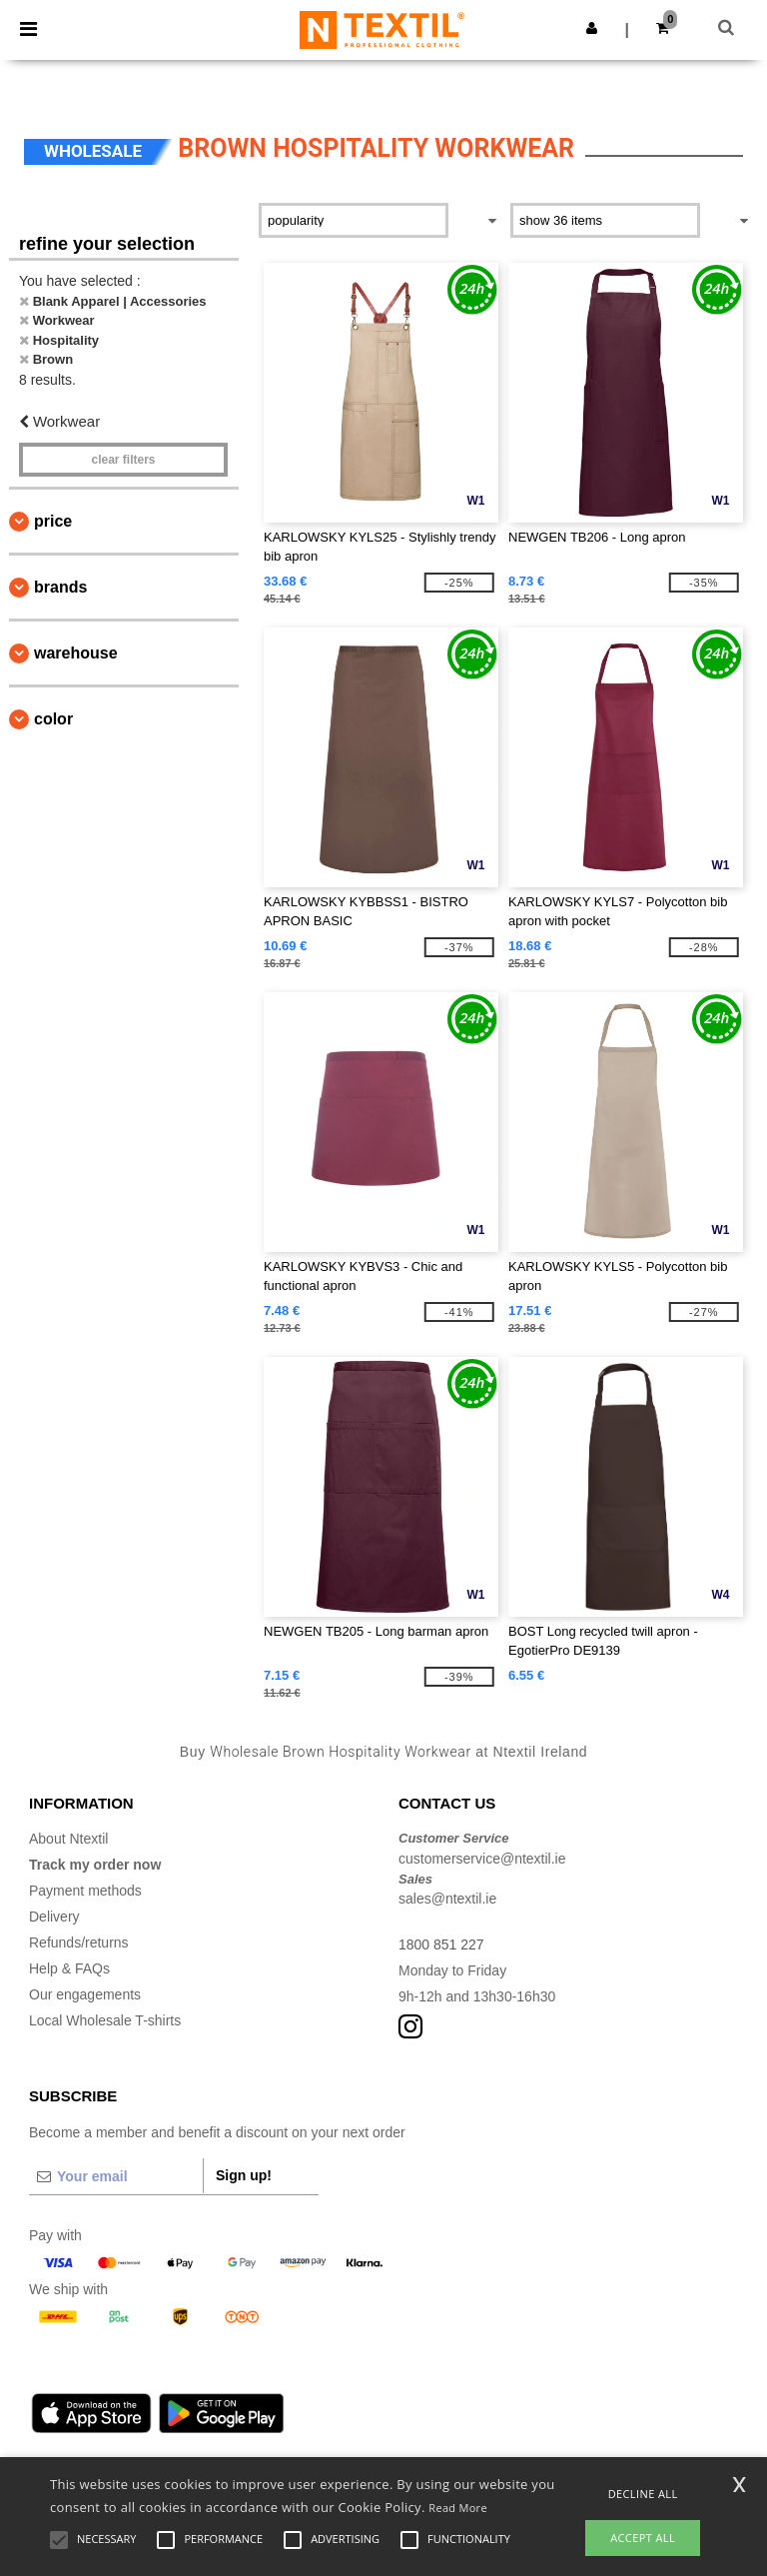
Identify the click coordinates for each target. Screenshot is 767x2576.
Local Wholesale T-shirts (105, 2020)
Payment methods (85, 1891)
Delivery (54, 1917)
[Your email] (116, 2176)
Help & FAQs (69, 1968)
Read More (457, 2507)
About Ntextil (68, 1839)
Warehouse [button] (76, 652)
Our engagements (85, 1994)
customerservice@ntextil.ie (482, 1859)
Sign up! (244, 2175)
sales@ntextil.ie (447, 1899)
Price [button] (53, 521)
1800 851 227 (441, 1944)
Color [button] (53, 718)
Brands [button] (60, 587)
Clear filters (123, 460)
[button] (591, 28)
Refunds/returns (79, 1942)
